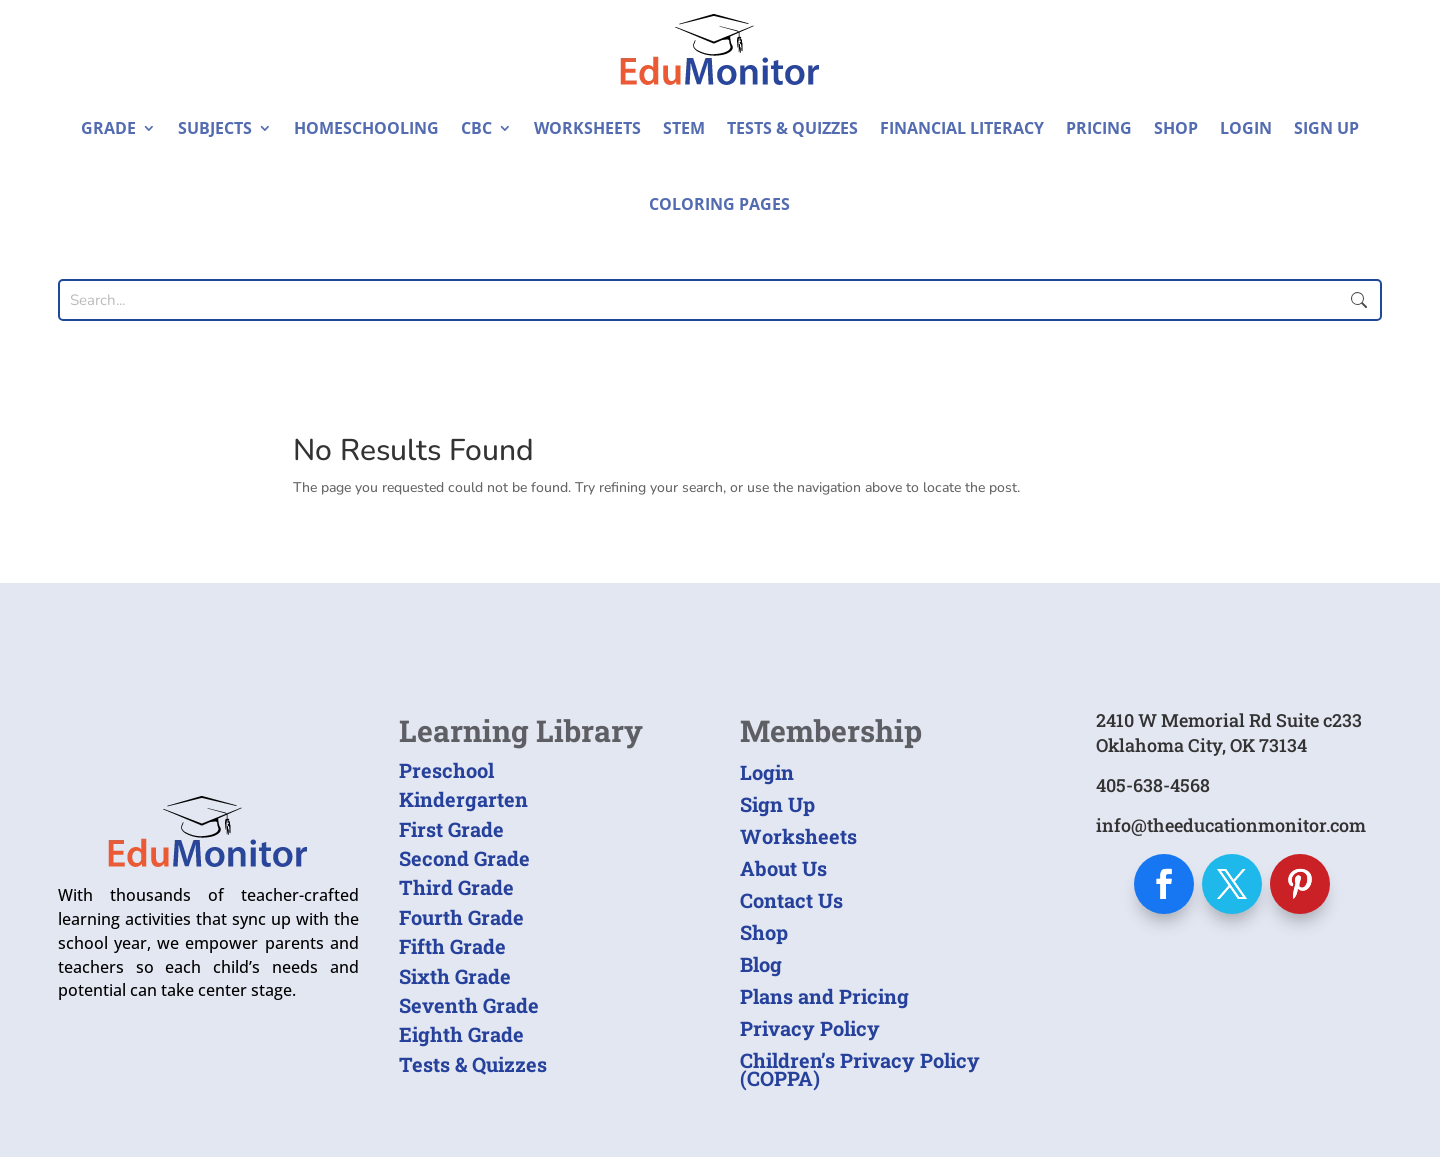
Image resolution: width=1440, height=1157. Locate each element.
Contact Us (791, 900)
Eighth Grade (461, 1034)
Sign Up (1326, 128)
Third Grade (456, 887)
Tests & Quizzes (792, 128)
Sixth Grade (455, 976)
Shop (1176, 128)
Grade (108, 128)
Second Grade (464, 858)
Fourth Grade (461, 917)
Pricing (1099, 128)
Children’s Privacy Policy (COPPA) (860, 1069)
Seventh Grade (469, 1005)
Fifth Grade (452, 946)
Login (1246, 128)
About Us (783, 868)
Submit (1359, 300)
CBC (476, 128)
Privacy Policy (810, 1028)
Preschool (446, 770)
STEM (684, 128)
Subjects (215, 128)
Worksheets (587, 128)
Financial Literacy (962, 128)
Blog (761, 964)
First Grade (451, 829)
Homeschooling (366, 128)
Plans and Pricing (824, 996)
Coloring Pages (719, 204)
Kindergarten (463, 799)
